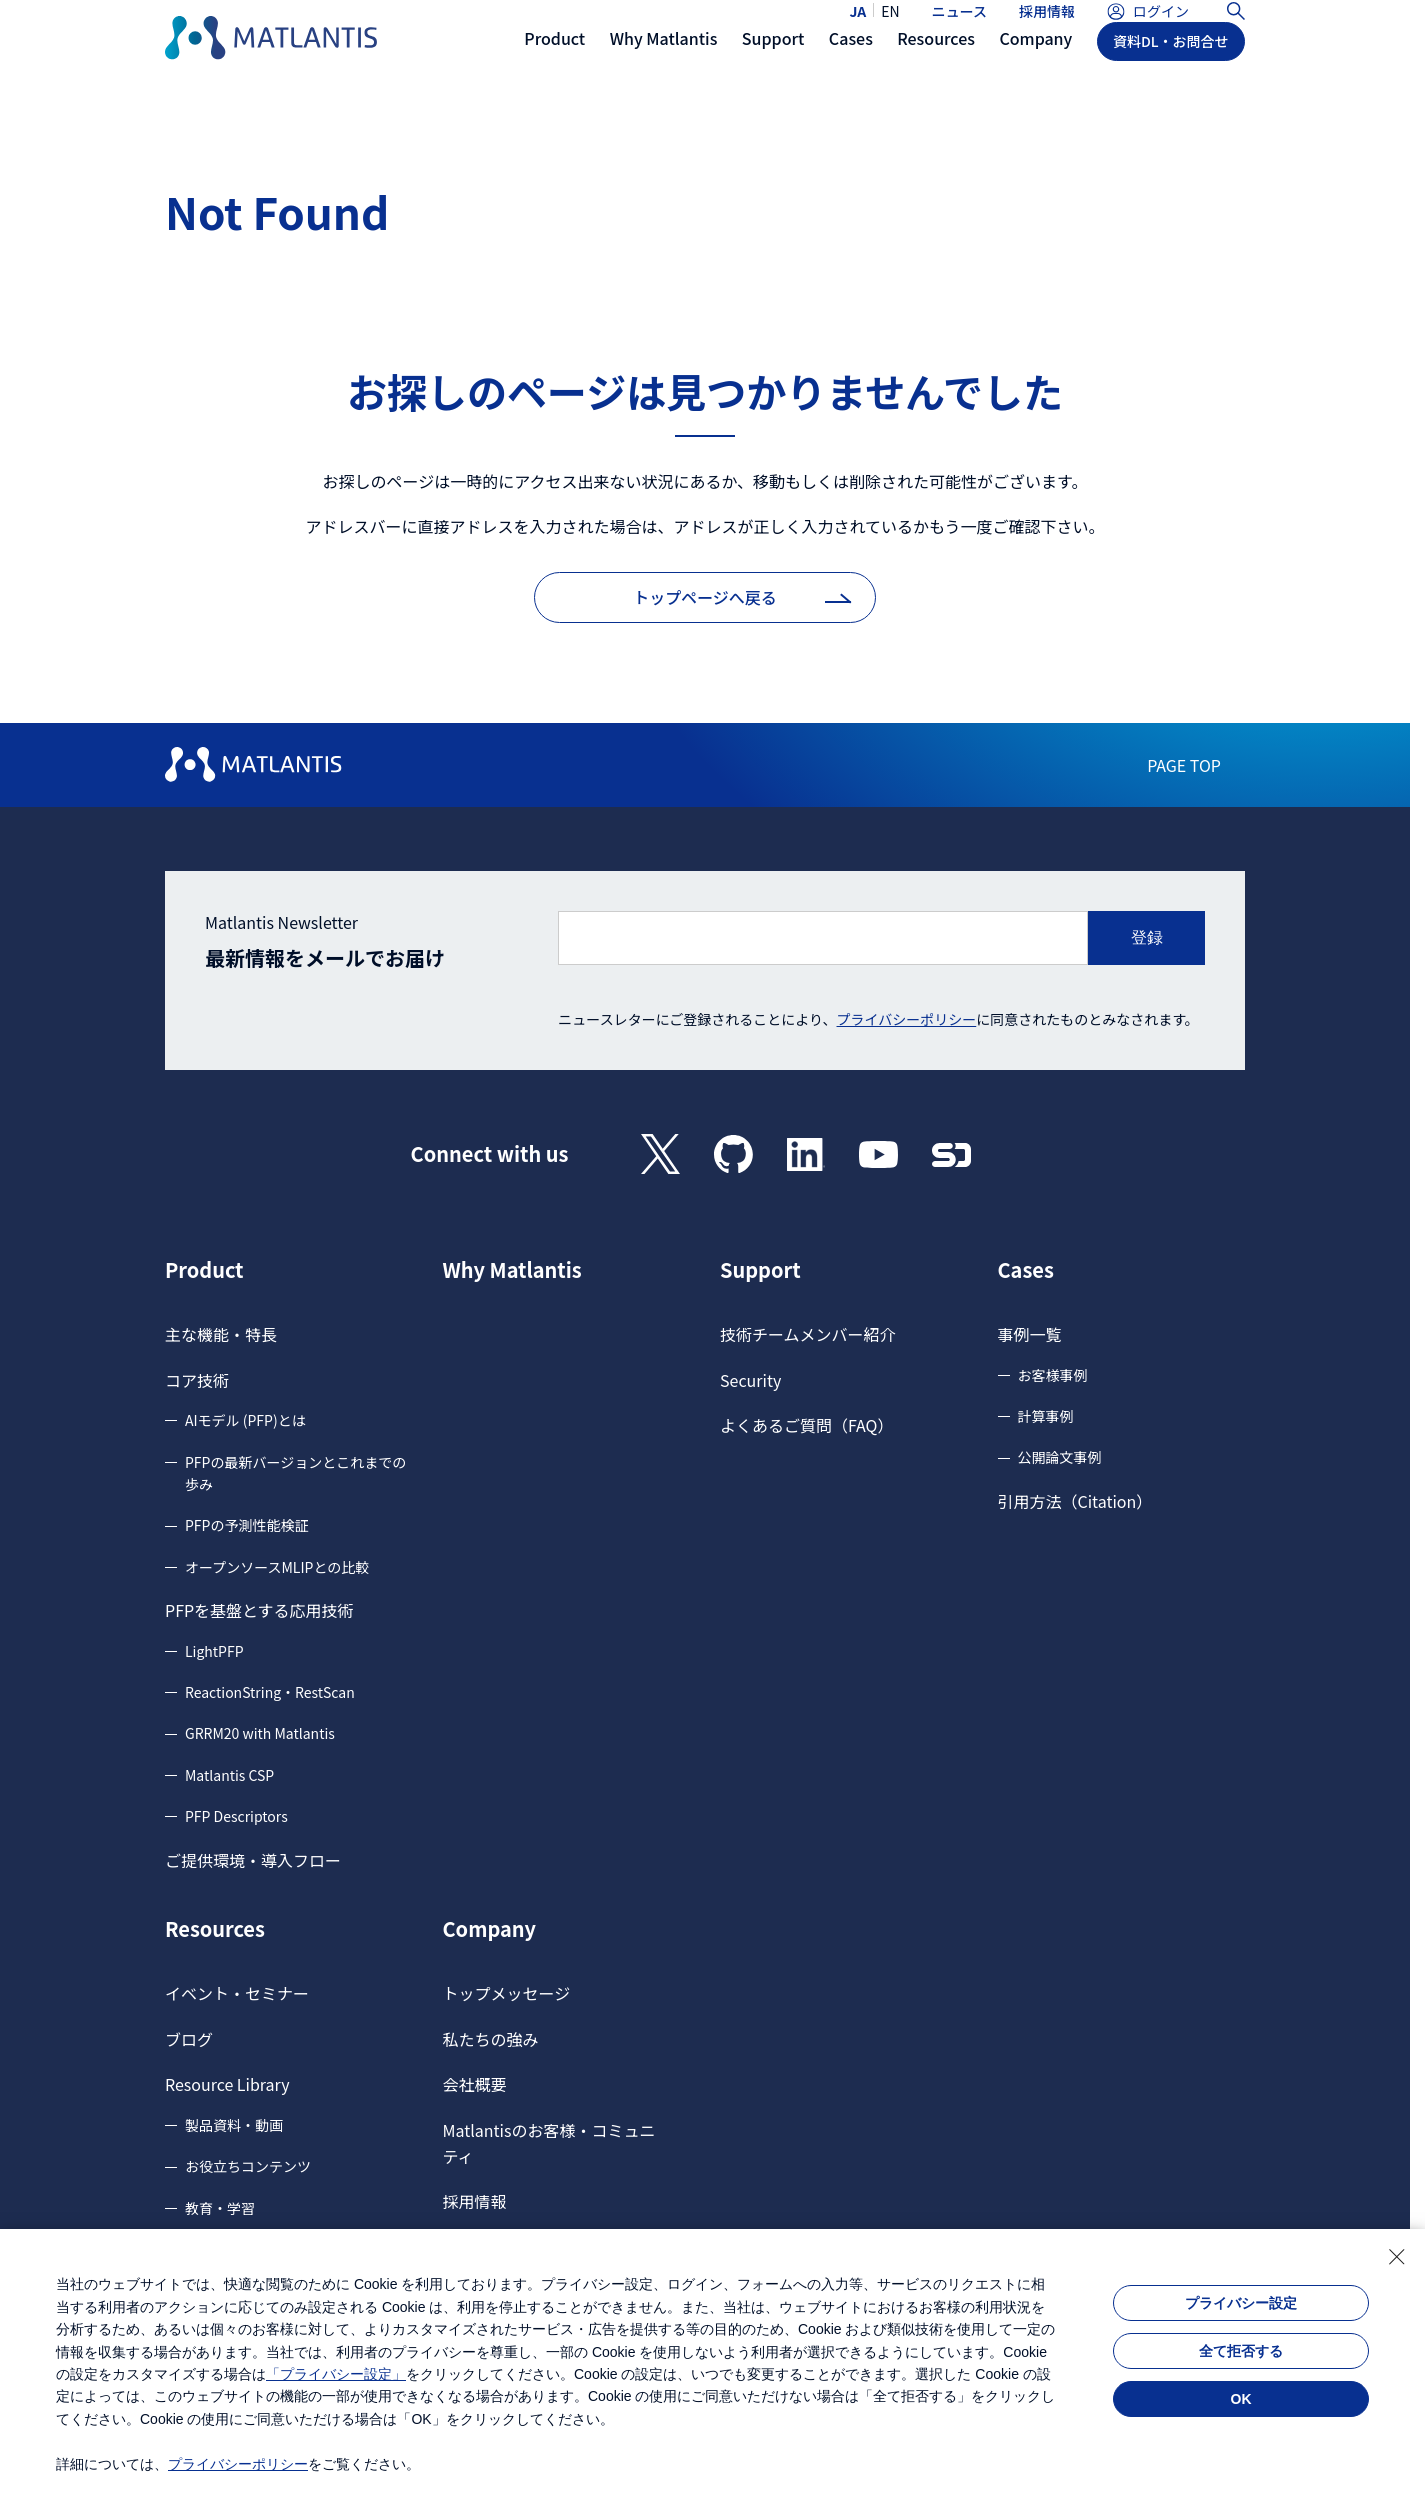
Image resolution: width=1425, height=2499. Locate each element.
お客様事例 (1053, 1375)
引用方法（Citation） (1075, 1501)
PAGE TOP (1184, 765)
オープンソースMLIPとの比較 (277, 1567)
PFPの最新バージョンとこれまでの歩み (295, 1473)
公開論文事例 (1060, 1457)
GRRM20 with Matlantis (260, 1733)
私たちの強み (491, 2039)
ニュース (959, 28)
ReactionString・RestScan (270, 1692)
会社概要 (475, 2084)
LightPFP (214, 1651)
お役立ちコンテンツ (248, 2166)
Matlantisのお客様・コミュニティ (549, 2143)
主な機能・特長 (221, 1334)
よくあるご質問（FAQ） (807, 1425)
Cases (1026, 1270)
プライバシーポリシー (907, 1019)
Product (204, 1270)
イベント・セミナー (237, 1993)
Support (760, 1270)
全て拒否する (1241, 2351)
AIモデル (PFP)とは (245, 1420)
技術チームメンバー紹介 (808, 1334)
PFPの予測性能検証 (246, 1525)
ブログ (189, 2039)
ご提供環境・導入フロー (253, 1860)
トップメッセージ (507, 1993)
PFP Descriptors (236, 1816)
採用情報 (1047, 28)
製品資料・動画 (234, 2125)
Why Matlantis (512, 1270)
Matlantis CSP (229, 1775)
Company (490, 1929)
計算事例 (1046, 1416)
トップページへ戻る (705, 597)
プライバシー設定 (1241, 2303)
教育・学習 (220, 2208)
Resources (215, 1929)
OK (1241, 2399)
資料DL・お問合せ (1171, 77)
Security (750, 1380)
